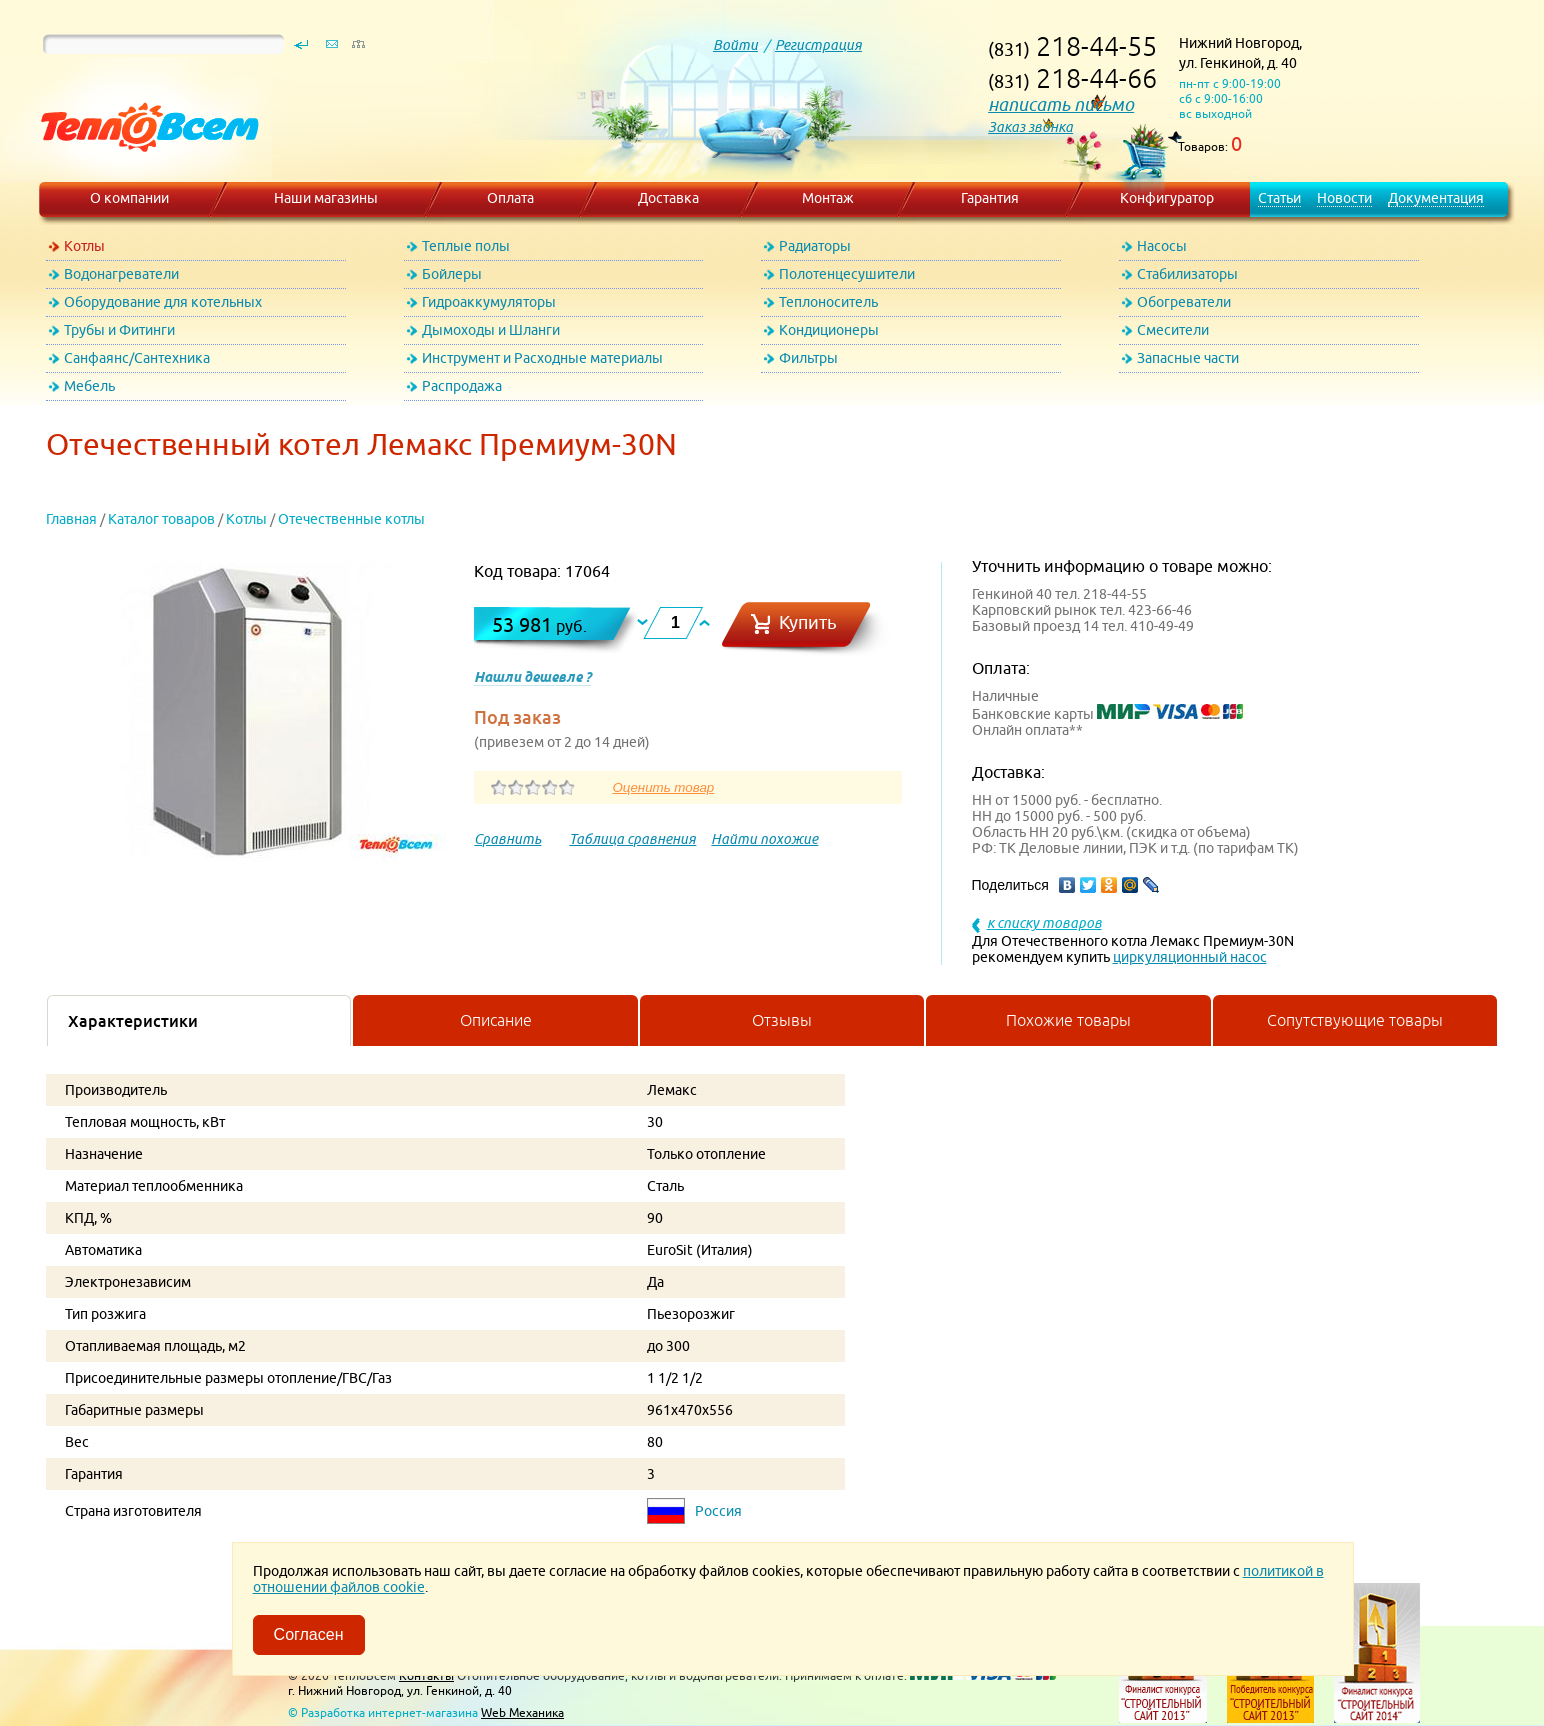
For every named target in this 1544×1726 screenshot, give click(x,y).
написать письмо (1061, 104)
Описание (496, 1020)
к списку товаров (1044, 923)
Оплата (510, 198)
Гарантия (990, 198)
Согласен (309, 1634)
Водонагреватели (121, 274)
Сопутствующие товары (1355, 1020)
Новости (1344, 198)
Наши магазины (326, 198)
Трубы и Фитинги (119, 330)
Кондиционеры (829, 330)
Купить (808, 622)
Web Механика (522, 1712)
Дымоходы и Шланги (491, 330)
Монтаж (828, 198)
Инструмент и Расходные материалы (542, 358)
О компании (129, 198)
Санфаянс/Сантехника (137, 358)
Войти (735, 45)
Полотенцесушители (847, 274)
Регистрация (818, 45)
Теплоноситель (828, 302)
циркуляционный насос (1190, 957)
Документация (1436, 198)
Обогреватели (1184, 302)
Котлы (84, 246)
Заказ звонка (1030, 127)
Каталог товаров (161, 519)
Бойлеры (452, 274)
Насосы (1162, 246)
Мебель (89, 386)
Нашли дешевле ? (532, 677)
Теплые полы (466, 246)
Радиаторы (815, 246)
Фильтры (808, 358)
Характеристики (133, 1021)
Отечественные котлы (351, 519)
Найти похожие (764, 839)
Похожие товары (1068, 1020)
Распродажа (462, 386)
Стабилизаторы (1187, 274)
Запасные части (1188, 358)
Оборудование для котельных (163, 302)
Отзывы (782, 1020)
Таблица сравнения (632, 839)
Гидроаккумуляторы (489, 302)
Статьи (1279, 198)
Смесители (1173, 330)
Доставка (668, 198)
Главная (71, 519)
